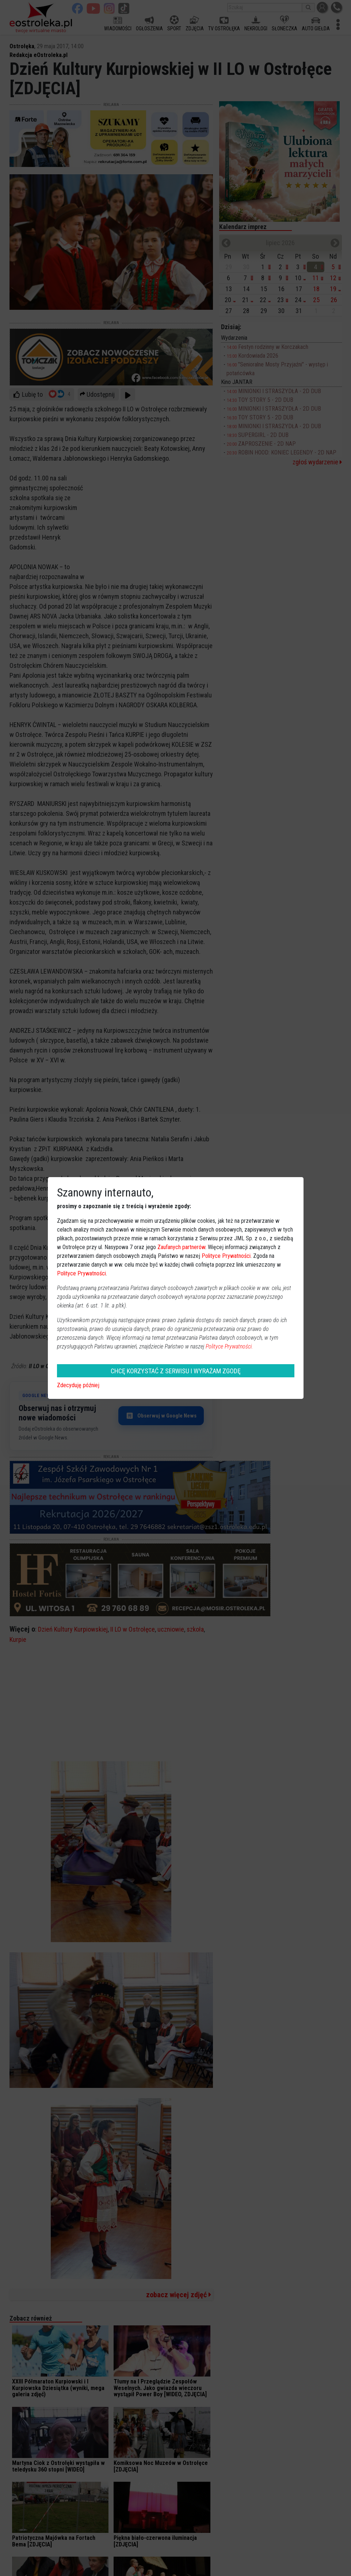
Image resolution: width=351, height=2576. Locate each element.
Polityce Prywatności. (229, 1346)
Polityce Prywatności (226, 1255)
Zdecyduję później (78, 1385)
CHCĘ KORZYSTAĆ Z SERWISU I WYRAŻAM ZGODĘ (176, 1371)
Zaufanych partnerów (181, 1247)
